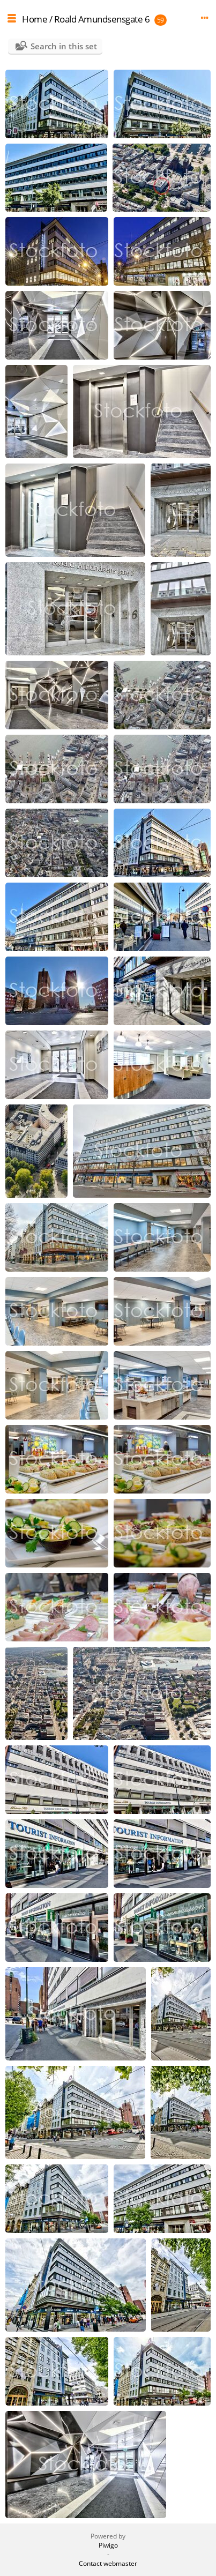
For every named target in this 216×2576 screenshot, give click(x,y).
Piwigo (108, 2545)
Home (34, 19)
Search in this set (64, 46)
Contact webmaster (108, 2563)
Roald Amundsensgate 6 (102, 19)
